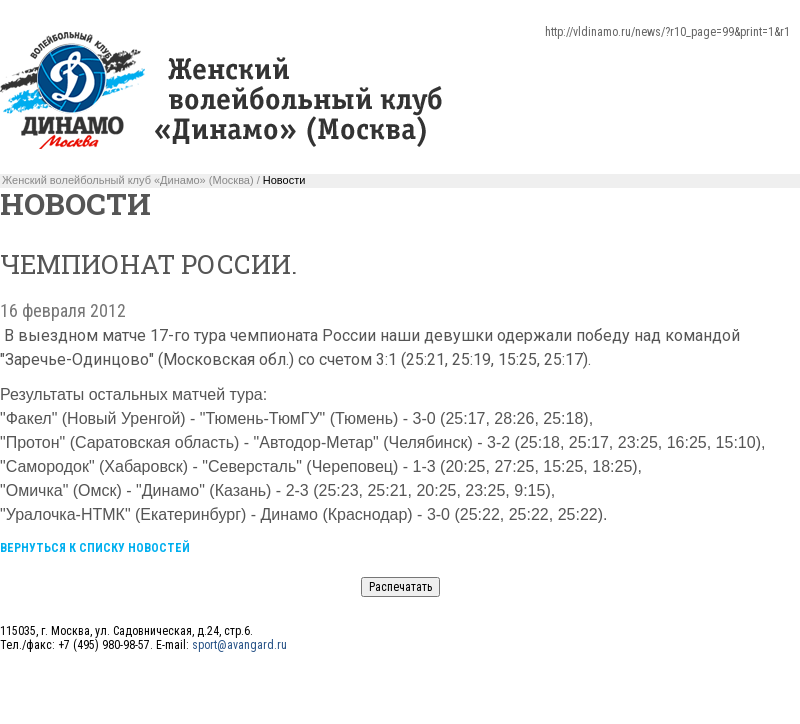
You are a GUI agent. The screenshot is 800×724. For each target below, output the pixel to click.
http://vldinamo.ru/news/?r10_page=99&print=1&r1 (667, 32)
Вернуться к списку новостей (95, 548)
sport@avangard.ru (239, 645)
